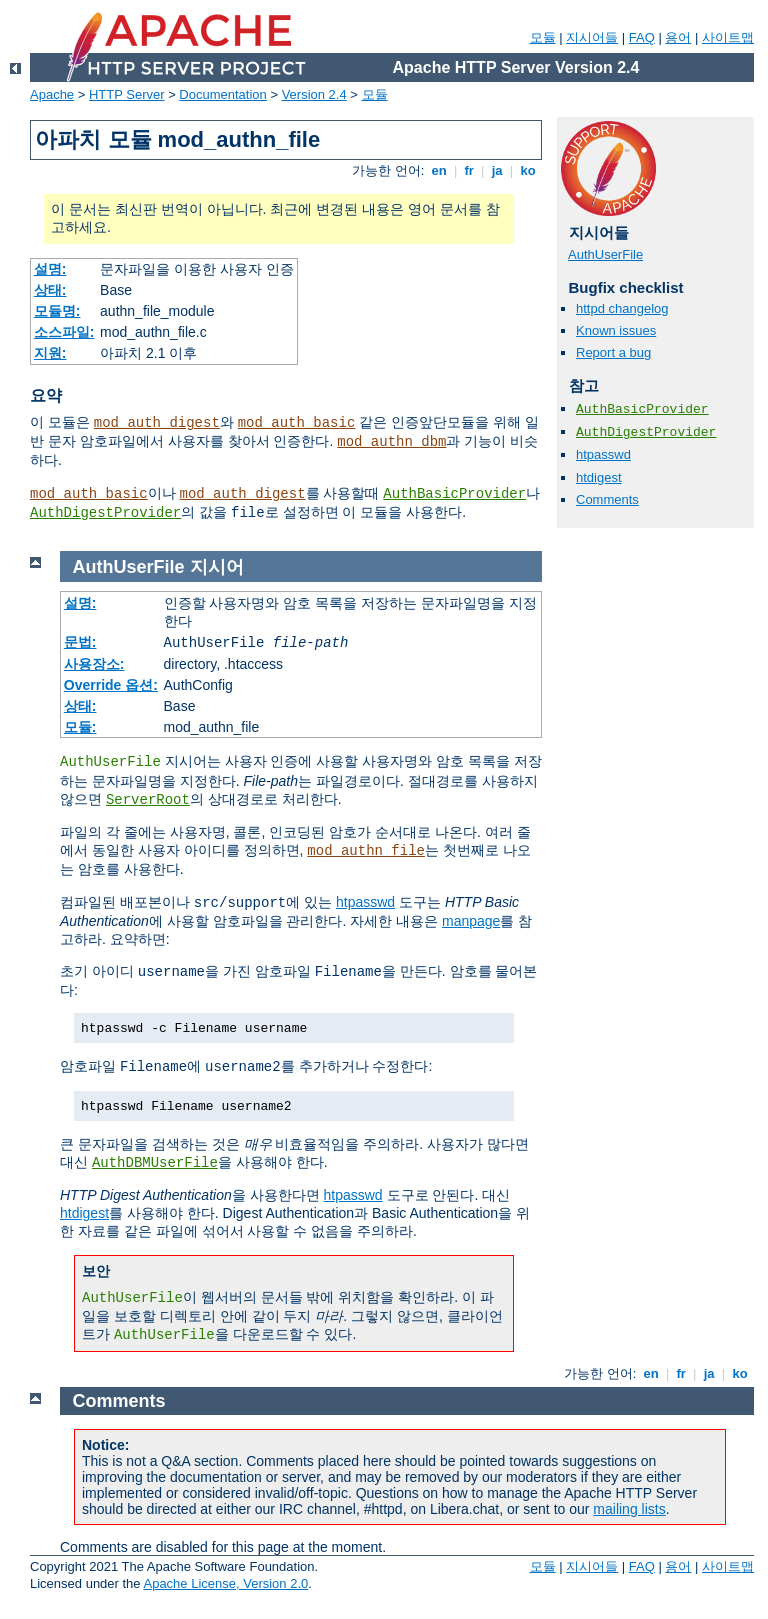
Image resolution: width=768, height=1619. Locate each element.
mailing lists (629, 1509)
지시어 (217, 567)
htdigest (599, 477)
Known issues (616, 330)
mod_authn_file (366, 851)
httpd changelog (622, 308)
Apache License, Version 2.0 (225, 1583)
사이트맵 (728, 37)
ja (497, 170)
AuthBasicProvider (454, 494)
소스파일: (64, 332)
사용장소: (94, 664)
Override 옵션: (111, 685)
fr (469, 170)
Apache (52, 94)
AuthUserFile (605, 254)
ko (528, 170)
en (439, 170)
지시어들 (592, 37)
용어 (678, 37)
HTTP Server (127, 94)
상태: (50, 290)
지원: (50, 353)
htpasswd (603, 454)
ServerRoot (148, 800)
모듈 (543, 37)
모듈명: (57, 311)
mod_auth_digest (157, 423)
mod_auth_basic (297, 423)
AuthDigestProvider (105, 513)
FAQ (642, 37)
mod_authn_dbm (391, 442)
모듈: (80, 727)
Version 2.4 (314, 94)
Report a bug (613, 352)
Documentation (222, 94)
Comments (607, 499)
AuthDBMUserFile (155, 1163)
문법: (80, 642)
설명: (50, 269)
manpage (471, 921)
